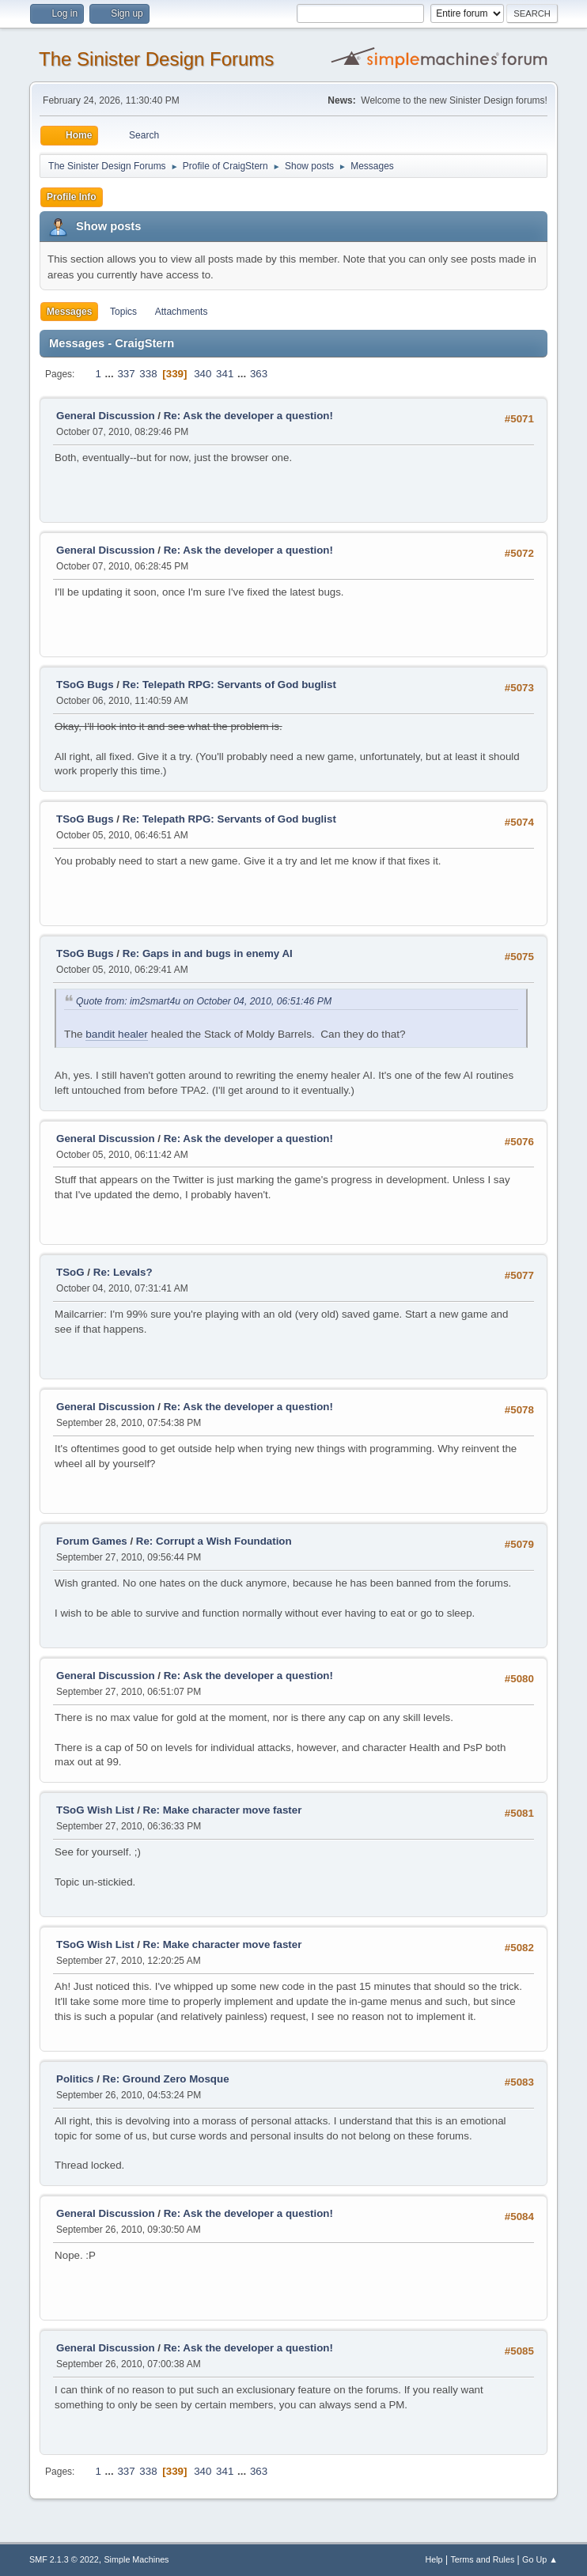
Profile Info (72, 196)
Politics (74, 2079)
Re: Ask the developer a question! (248, 416)
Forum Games (91, 1541)
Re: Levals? (123, 1272)
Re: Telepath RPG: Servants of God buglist (229, 684)
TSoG (70, 1272)
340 (202, 374)
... (111, 374)
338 (148, 374)
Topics (123, 311)
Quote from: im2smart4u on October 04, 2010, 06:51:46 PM (203, 1001)
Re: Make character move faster (222, 1810)
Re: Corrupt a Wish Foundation (214, 1541)
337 (125, 374)
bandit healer (116, 1034)
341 (224, 374)
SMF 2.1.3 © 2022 (64, 2559)
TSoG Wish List (95, 1810)
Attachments (181, 311)
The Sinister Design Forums (156, 59)
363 (258, 374)
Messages (69, 311)
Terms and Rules (482, 2559)
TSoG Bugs (85, 684)
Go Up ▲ (540, 2559)
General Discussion (105, 416)
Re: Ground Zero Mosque (166, 2079)
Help (433, 2559)
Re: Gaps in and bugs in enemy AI (208, 953)
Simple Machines (136, 2559)
